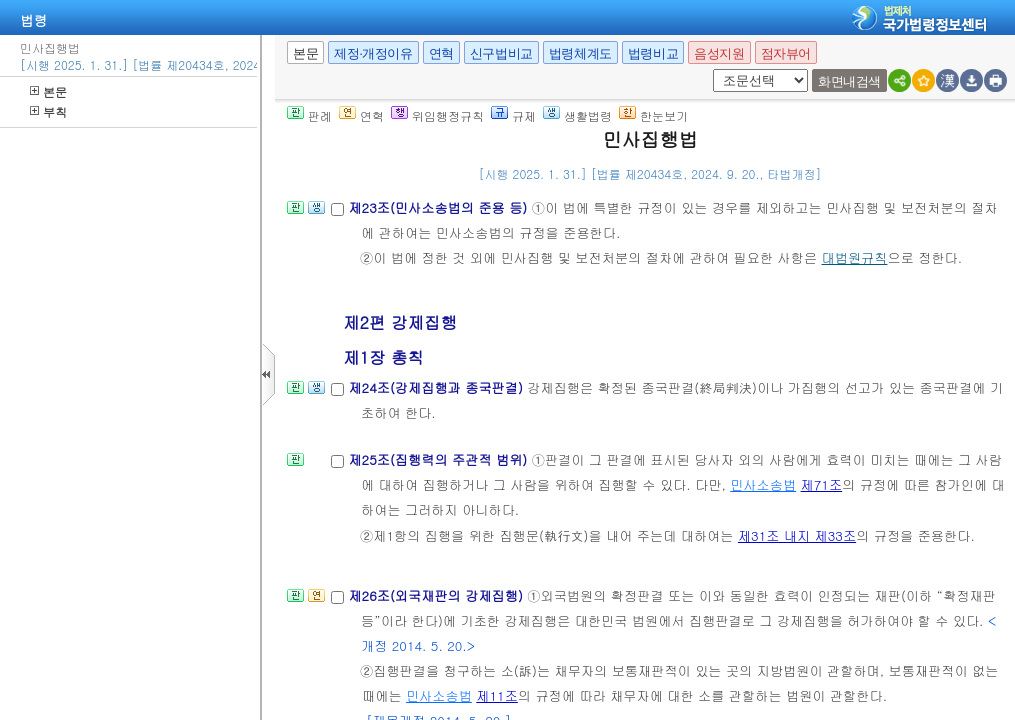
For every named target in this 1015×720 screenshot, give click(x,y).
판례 (309, 115)
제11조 (497, 695)
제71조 (822, 484)
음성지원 (719, 53)
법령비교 (653, 53)
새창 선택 (719, 69)
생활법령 (577, 115)
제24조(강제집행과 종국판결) (437, 387)
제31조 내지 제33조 (797, 535)
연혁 (441, 53)
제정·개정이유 (373, 53)
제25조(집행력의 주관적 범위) (439, 459)
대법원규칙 (855, 257)
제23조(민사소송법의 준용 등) (439, 207)
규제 (513, 115)
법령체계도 (580, 53)
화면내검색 (849, 81)
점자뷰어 (786, 53)
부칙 (48, 111)
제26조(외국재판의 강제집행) (437, 595)
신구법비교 (501, 53)
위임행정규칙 (437, 115)
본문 (48, 91)
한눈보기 (653, 115)
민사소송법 (763, 484)
